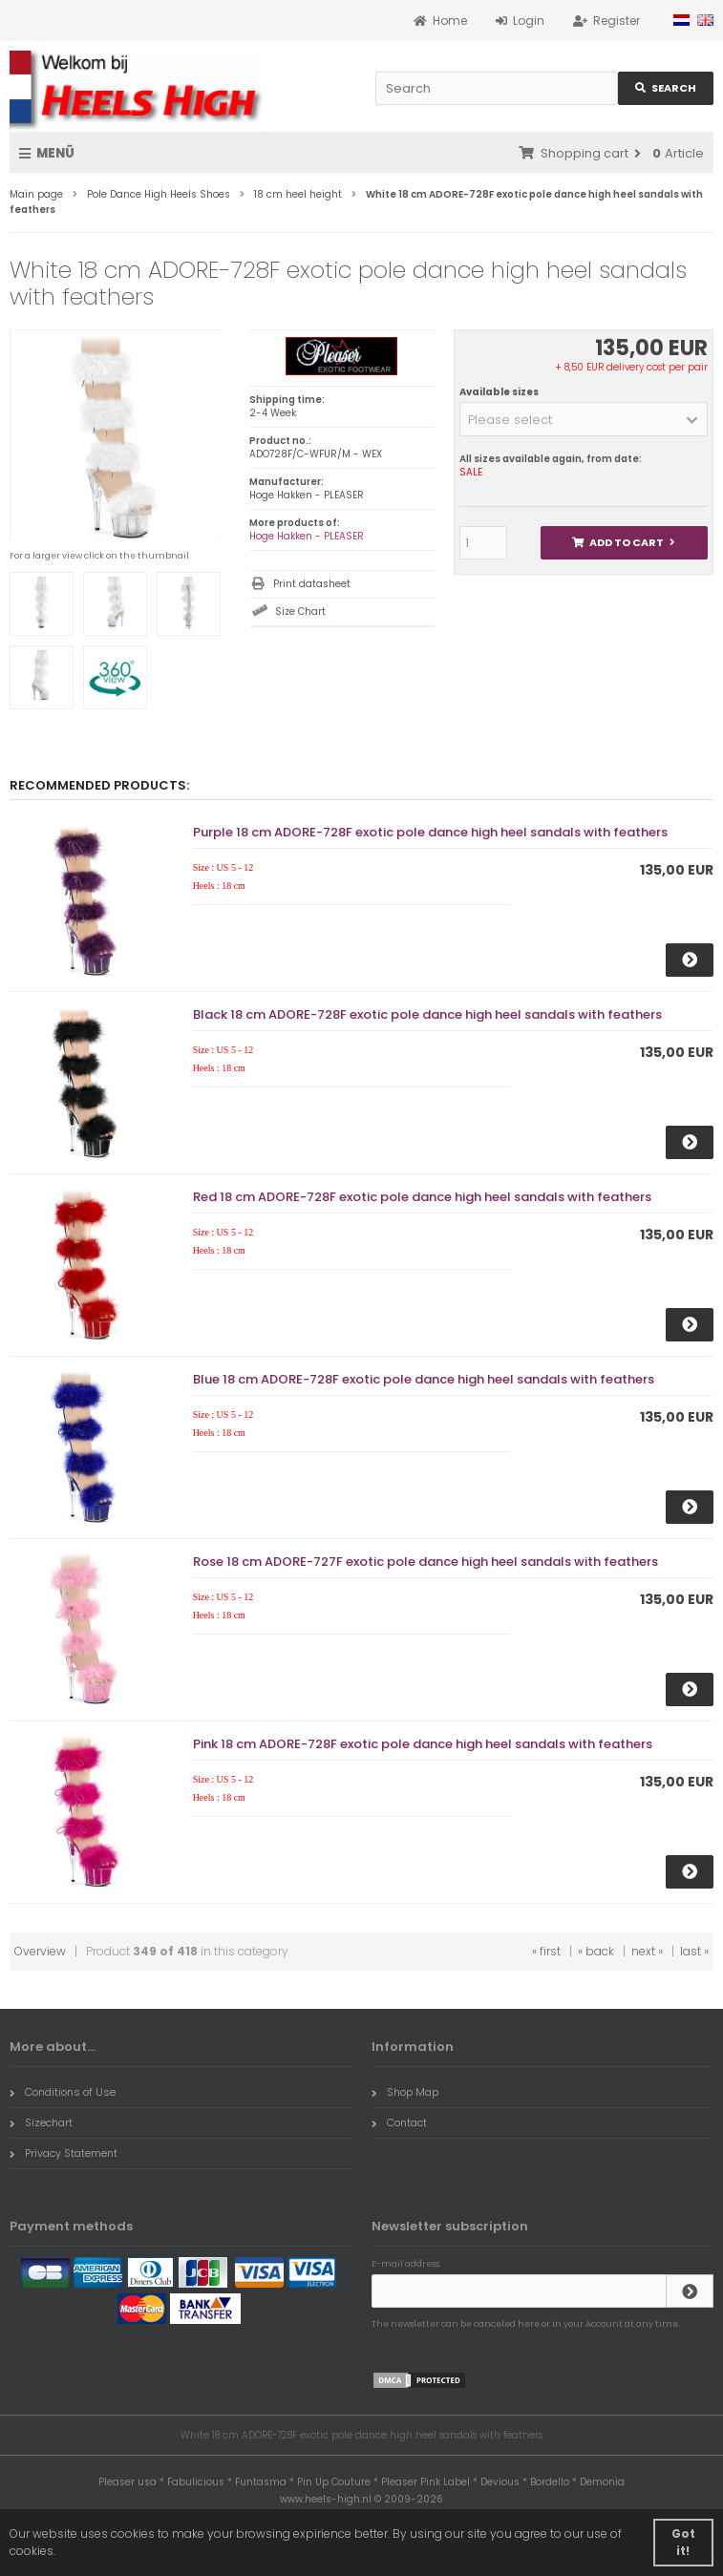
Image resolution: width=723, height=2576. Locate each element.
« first (546, 1951)
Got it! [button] (683, 2542)
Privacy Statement (63, 2153)
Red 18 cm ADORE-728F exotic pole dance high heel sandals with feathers (422, 1197)
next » (647, 1951)
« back (596, 1951)
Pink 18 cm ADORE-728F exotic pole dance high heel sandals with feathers (422, 1744)
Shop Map (405, 2092)
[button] (583, 419)
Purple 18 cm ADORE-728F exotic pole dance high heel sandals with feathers (430, 832)
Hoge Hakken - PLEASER (306, 536)
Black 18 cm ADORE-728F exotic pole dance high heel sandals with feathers (427, 1014)
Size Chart (300, 611)
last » (694, 1951)
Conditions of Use (63, 2092)
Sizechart (41, 2122)
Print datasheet (312, 584)
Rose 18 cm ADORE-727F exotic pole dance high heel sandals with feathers (425, 1561)
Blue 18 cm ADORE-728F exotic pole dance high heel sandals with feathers (423, 1379)
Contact (399, 2122)
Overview (40, 1951)
